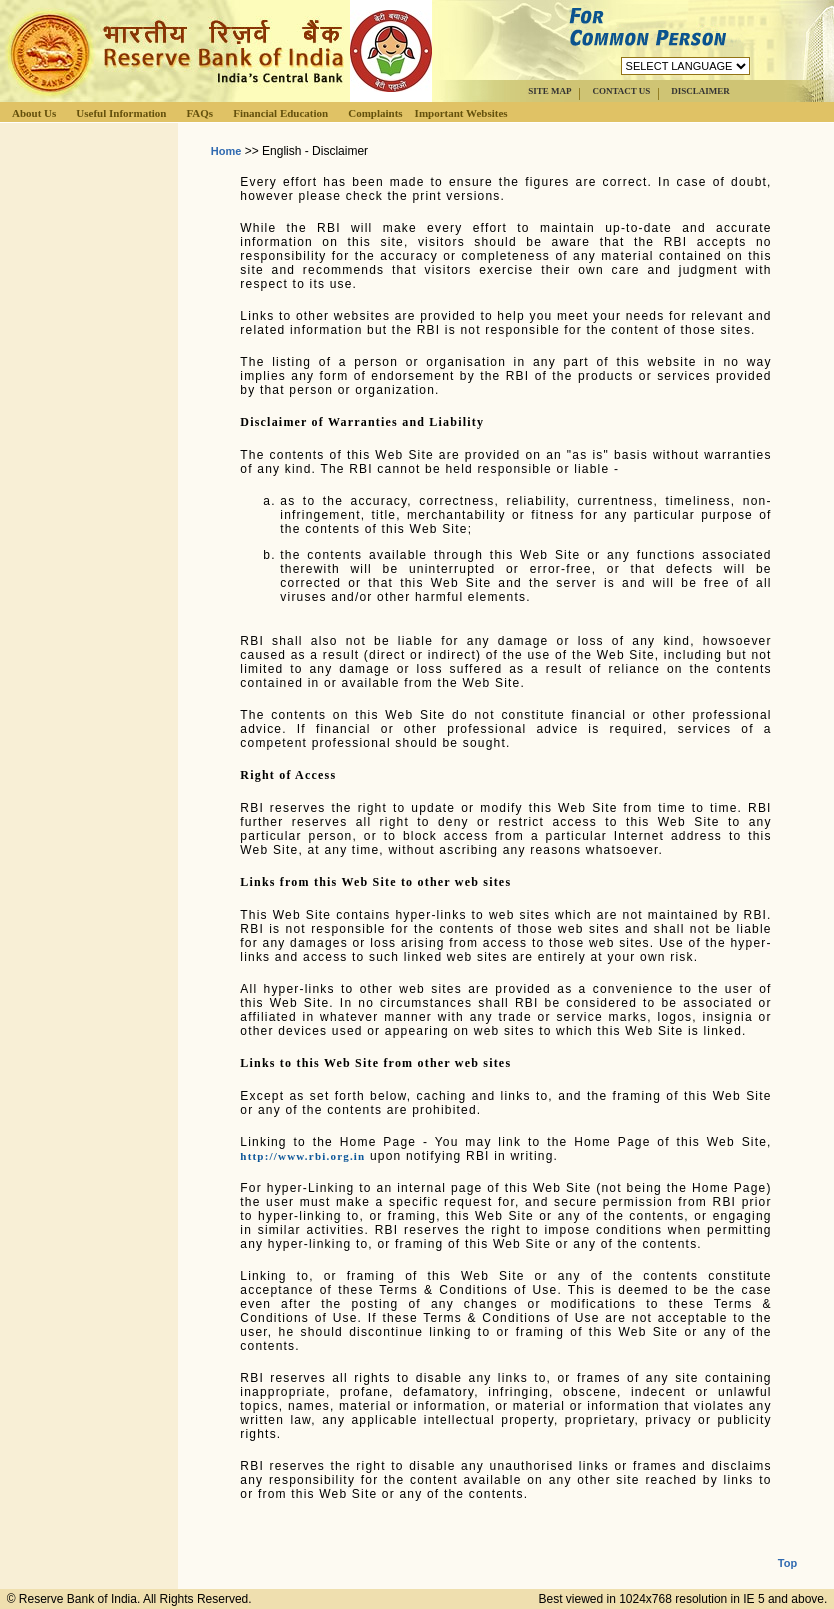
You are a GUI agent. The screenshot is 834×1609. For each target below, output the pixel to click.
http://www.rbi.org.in (302, 1156)
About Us (34, 113)
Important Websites (461, 113)
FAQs (199, 113)
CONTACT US (621, 91)
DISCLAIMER (700, 91)
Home (226, 151)
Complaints (375, 113)
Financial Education (280, 113)
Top (787, 1547)
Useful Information (121, 113)
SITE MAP (549, 91)
